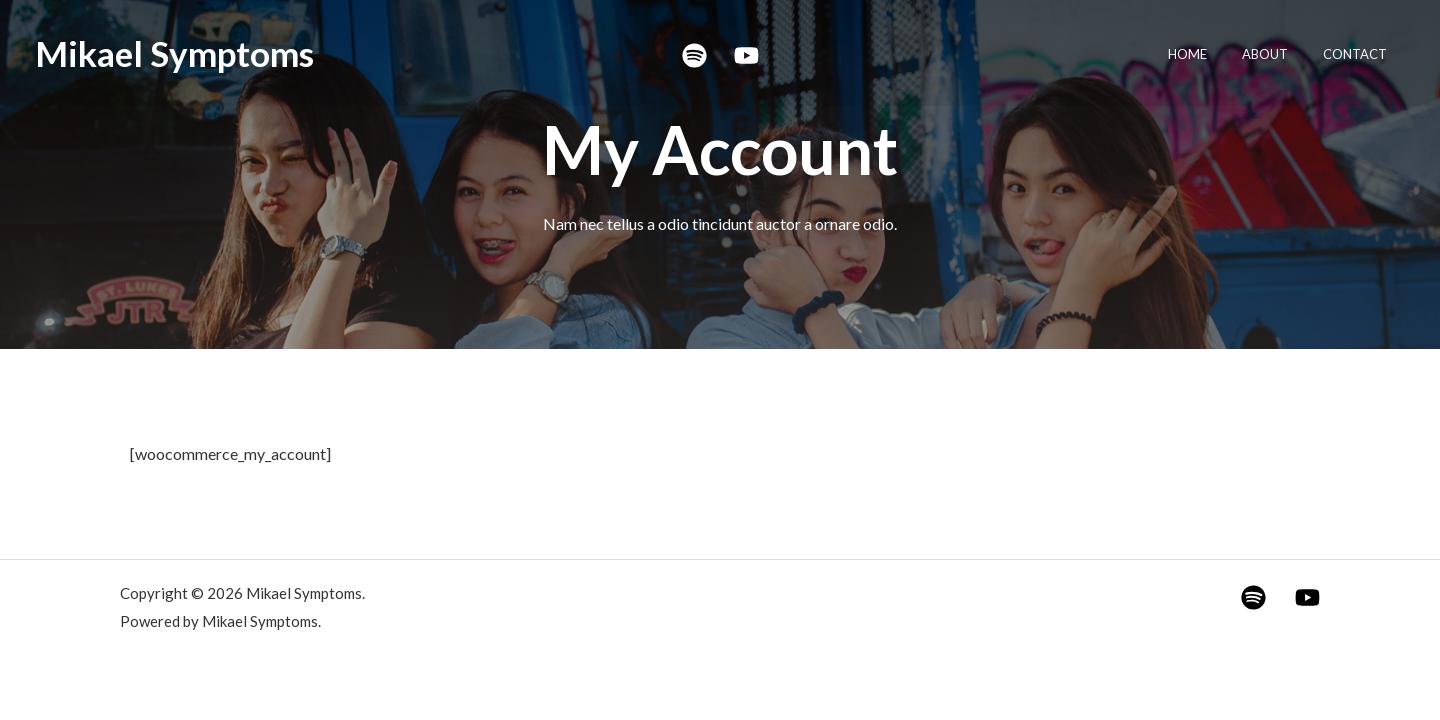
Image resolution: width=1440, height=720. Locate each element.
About (1279, 54)
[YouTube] (746, 55)
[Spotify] (694, 55)
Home (1210, 54)
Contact (1360, 54)
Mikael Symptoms (174, 53)
